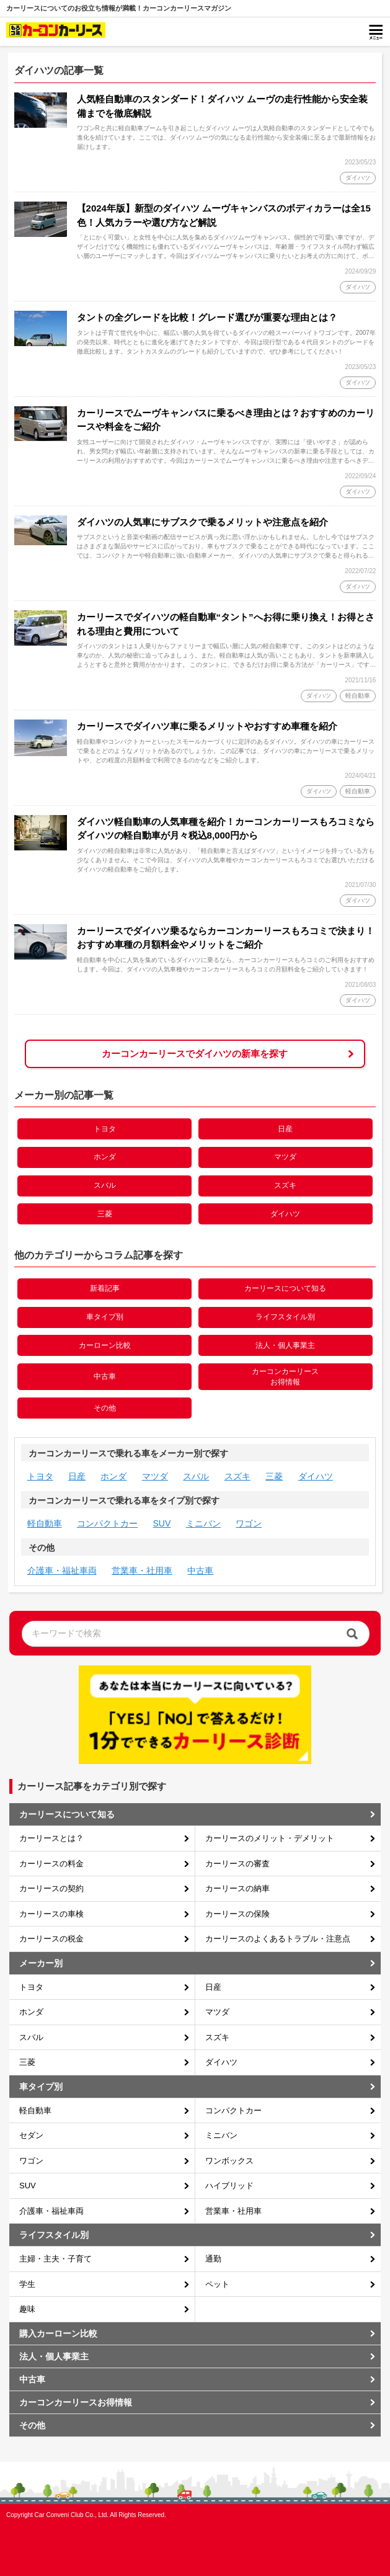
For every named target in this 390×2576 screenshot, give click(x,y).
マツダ (285, 1156)
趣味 (27, 2309)
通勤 (213, 2258)
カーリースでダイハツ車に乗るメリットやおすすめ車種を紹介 (207, 726)
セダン (31, 2135)
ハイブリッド (229, 2185)
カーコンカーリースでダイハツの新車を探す (195, 1053)
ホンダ (105, 1156)
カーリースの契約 (51, 1888)
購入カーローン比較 (58, 2333)
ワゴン (249, 1523)
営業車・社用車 (142, 1570)
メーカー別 (41, 1963)
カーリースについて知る (285, 1288)
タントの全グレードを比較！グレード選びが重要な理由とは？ (207, 317)
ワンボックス (229, 2160)
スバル (105, 1185)
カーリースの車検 (51, 1914)
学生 (27, 2284)
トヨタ (105, 1129)
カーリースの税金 (51, 1938)
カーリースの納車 (237, 1888)
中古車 (105, 1376)
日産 (285, 1129)
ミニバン (203, 1523)
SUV (162, 1523)
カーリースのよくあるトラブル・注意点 (277, 1938)
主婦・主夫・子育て (55, 2258)
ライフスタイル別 (285, 1317)
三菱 (104, 1214)
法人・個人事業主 (285, 1345)
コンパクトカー (107, 1523)
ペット (217, 2284)
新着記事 (105, 1288)
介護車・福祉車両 (62, 1570)
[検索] (352, 1633)
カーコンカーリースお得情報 (285, 1376)
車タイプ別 (104, 1317)
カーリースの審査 (237, 1863)
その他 (105, 1408)
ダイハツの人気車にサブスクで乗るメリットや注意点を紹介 (202, 522)
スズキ (285, 1185)
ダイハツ (285, 1214)
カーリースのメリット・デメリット (269, 1838)
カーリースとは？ (51, 1838)
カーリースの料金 (51, 1863)
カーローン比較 (105, 1345)
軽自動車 (44, 1523)
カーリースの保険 (237, 1914)
